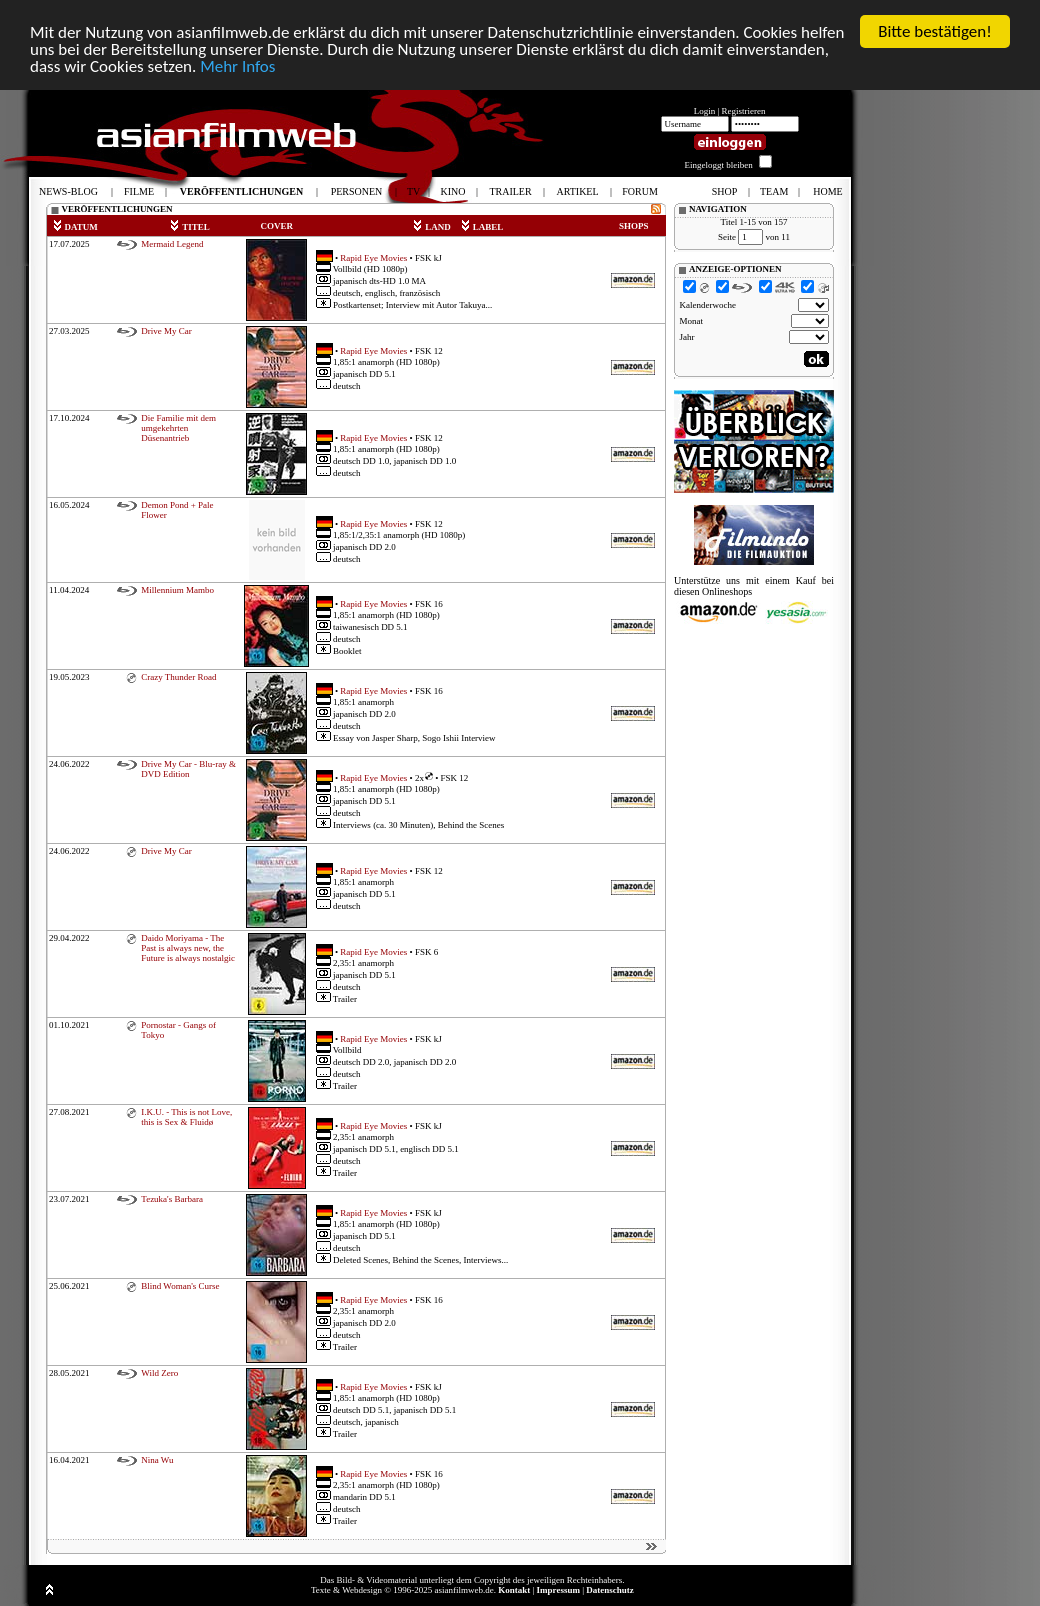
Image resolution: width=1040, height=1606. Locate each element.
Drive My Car (166, 331)
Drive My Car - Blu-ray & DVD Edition (188, 769)
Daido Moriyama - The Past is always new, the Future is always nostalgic (188, 948)
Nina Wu (157, 1460)
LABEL (482, 227)
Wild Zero (159, 1373)
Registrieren (744, 111)
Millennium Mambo (177, 590)
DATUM (75, 227)
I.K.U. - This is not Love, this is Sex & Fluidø (186, 1117)
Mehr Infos (237, 66)
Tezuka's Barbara (172, 1199)
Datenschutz (610, 1590)
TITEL (189, 227)
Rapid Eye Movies (373, 257)
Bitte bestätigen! (935, 31)
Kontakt (514, 1590)
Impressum (558, 1590)
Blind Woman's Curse (180, 1286)
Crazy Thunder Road (178, 677)
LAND (431, 227)
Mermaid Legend (172, 244)
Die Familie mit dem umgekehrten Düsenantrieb (178, 428)
